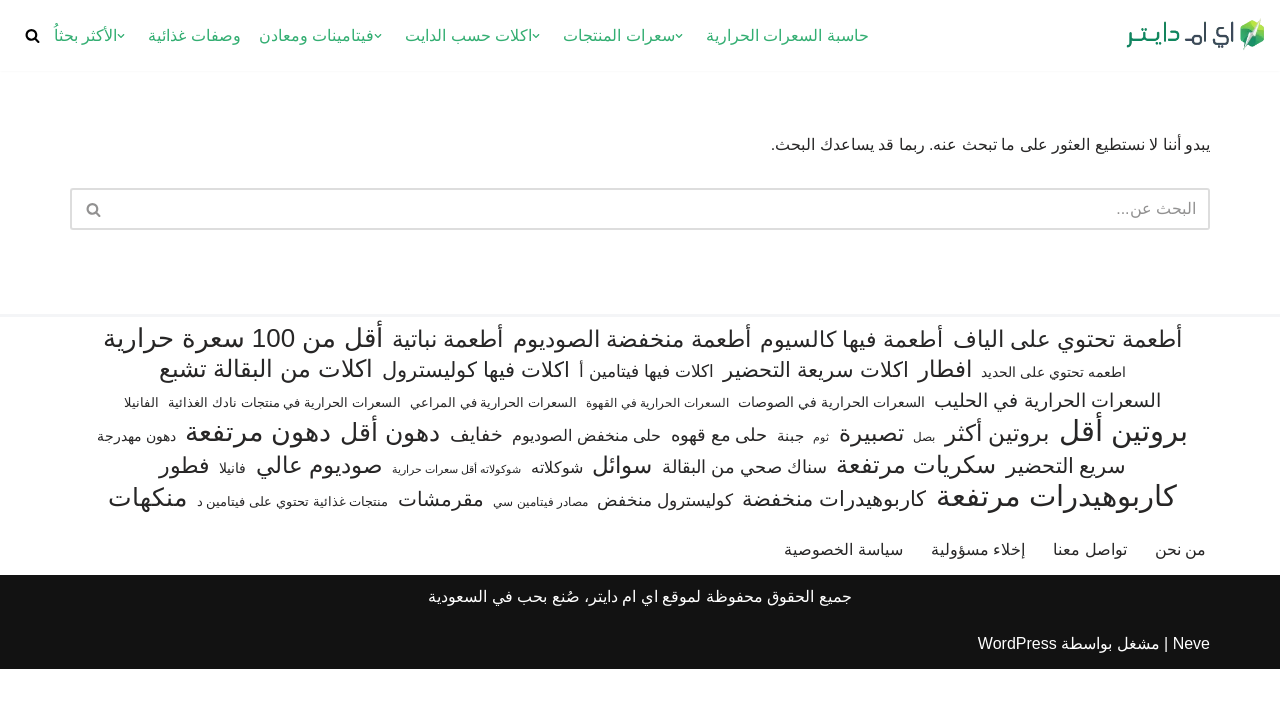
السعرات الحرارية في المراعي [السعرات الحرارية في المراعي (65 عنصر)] (493, 452)
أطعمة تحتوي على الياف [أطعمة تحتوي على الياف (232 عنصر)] (1067, 390)
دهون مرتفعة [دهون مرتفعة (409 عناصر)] (257, 482)
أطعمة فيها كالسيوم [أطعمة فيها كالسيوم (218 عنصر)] (851, 390)
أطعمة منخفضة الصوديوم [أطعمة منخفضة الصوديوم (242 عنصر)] (632, 390)
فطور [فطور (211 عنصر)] (184, 516)
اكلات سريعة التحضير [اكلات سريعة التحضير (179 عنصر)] (816, 420)
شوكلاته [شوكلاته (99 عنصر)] (557, 518)
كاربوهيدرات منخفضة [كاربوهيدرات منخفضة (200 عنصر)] (834, 550)
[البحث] (32, 35)
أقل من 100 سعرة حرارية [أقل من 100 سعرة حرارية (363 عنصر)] (242, 389)
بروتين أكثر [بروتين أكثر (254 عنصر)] (997, 483)
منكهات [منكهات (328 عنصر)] (147, 548)
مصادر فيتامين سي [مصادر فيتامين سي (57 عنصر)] (540, 553)
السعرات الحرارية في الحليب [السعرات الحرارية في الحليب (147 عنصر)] (1047, 450)
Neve (1191, 694)
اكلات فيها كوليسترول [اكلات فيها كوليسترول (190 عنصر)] (476, 420)
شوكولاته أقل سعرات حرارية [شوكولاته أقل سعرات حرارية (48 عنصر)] (456, 520)
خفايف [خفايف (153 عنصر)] (476, 484)
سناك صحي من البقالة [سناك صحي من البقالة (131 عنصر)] (744, 517)
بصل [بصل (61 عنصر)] (924, 487)
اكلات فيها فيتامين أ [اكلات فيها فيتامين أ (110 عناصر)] (646, 422)
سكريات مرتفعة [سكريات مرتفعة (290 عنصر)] (916, 515)
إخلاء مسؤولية (978, 600)
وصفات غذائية (194, 35)
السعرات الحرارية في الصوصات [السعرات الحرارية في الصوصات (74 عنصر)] (831, 452)
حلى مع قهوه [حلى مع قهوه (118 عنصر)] (719, 485)
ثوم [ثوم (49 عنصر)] (821, 487)
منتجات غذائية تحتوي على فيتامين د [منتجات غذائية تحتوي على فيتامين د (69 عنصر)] (293, 552)
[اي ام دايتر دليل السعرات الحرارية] (1195, 35)
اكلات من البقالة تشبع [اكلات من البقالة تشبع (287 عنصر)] (266, 419)
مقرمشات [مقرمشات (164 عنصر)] (441, 550)
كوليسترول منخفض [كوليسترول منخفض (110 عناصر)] (665, 551)
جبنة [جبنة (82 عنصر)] (790, 486)
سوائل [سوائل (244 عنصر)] (622, 516)
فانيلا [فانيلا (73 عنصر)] (232, 519)
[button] (679, 36)
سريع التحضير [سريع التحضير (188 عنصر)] (1066, 516)
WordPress (1017, 694)
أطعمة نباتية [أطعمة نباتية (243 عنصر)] (447, 390)
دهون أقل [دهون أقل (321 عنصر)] (390, 482)
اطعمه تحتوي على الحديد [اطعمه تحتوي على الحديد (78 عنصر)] (1053, 423)
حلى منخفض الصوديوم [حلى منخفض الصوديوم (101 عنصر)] (586, 485)
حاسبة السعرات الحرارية (787, 35)
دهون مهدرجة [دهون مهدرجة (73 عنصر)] (136, 486)
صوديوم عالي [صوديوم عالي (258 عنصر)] (319, 516)
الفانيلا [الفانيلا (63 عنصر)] (141, 452)
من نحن (1180, 600)
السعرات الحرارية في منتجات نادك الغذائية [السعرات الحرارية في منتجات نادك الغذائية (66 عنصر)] (284, 452)
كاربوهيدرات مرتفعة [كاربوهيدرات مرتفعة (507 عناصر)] (1056, 547)
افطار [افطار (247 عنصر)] (945, 420)
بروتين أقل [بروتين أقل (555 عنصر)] (1123, 480)
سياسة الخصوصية (843, 600)
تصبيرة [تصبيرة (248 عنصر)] (871, 483)
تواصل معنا (1089, 600)
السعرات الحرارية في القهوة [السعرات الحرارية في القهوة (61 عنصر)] (657, 453)
